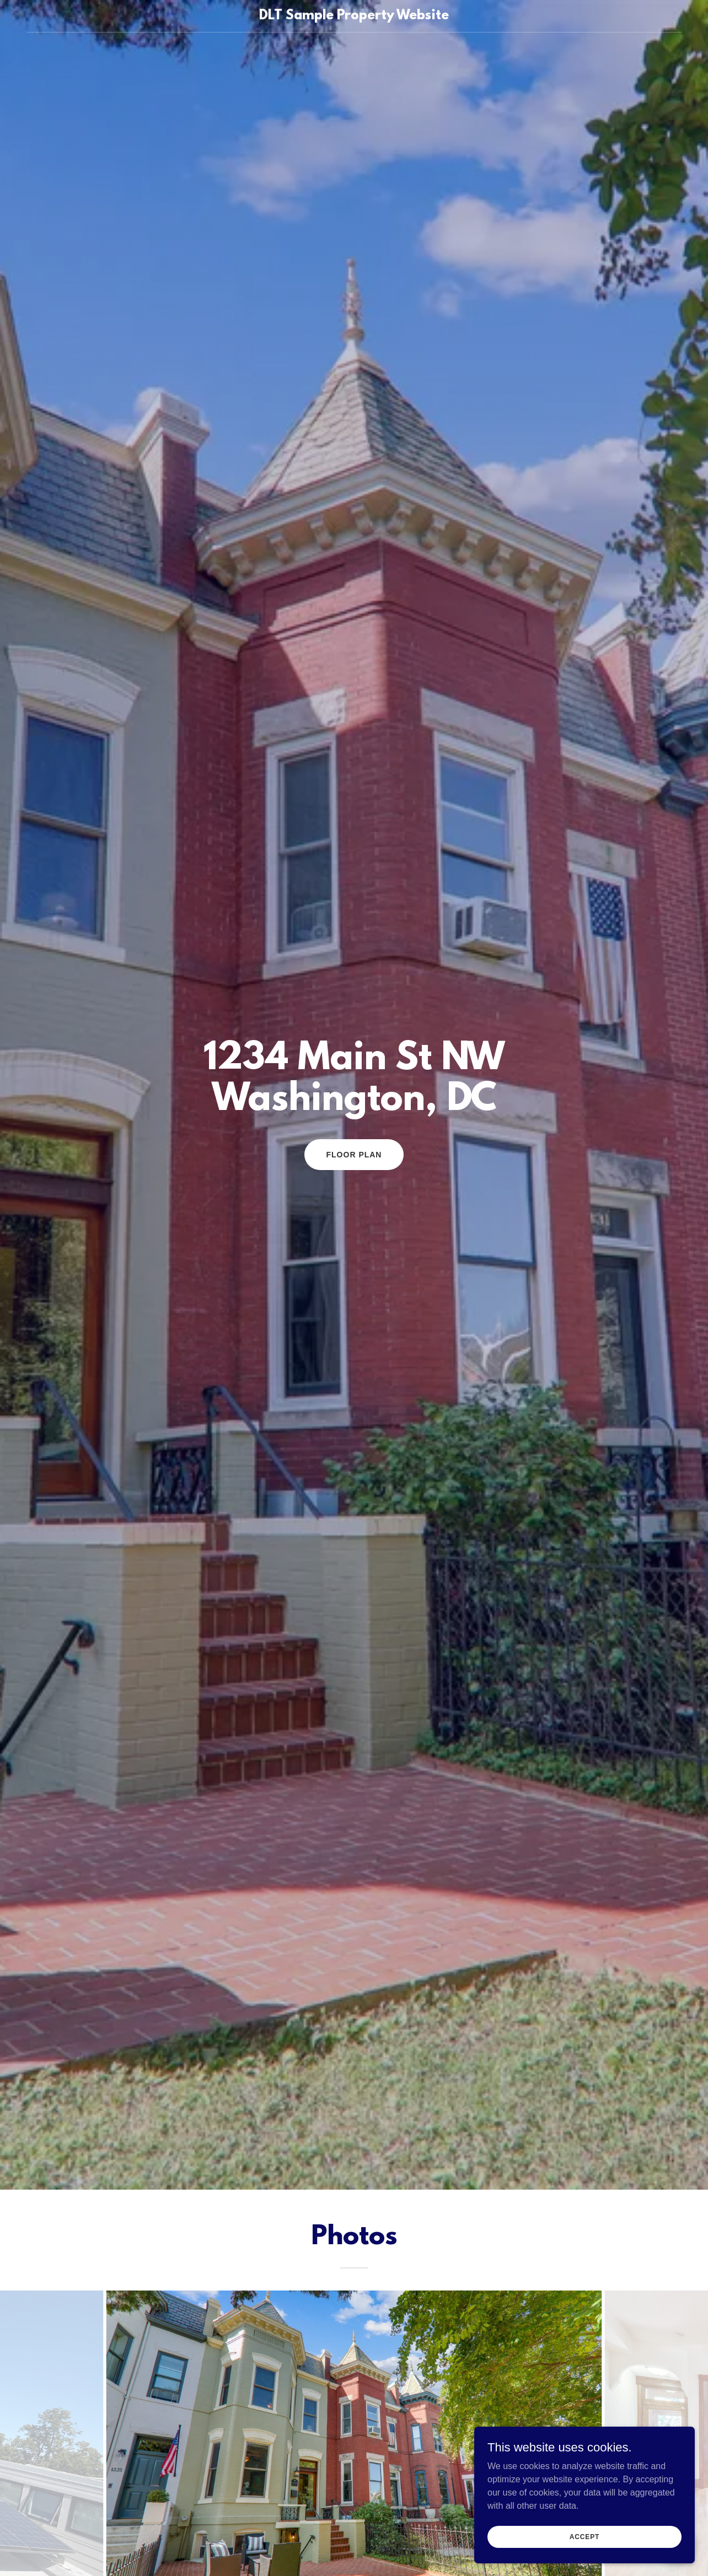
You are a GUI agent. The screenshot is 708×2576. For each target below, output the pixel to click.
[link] (354, 16)
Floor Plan (354, 1154)
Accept (584, 2536)
